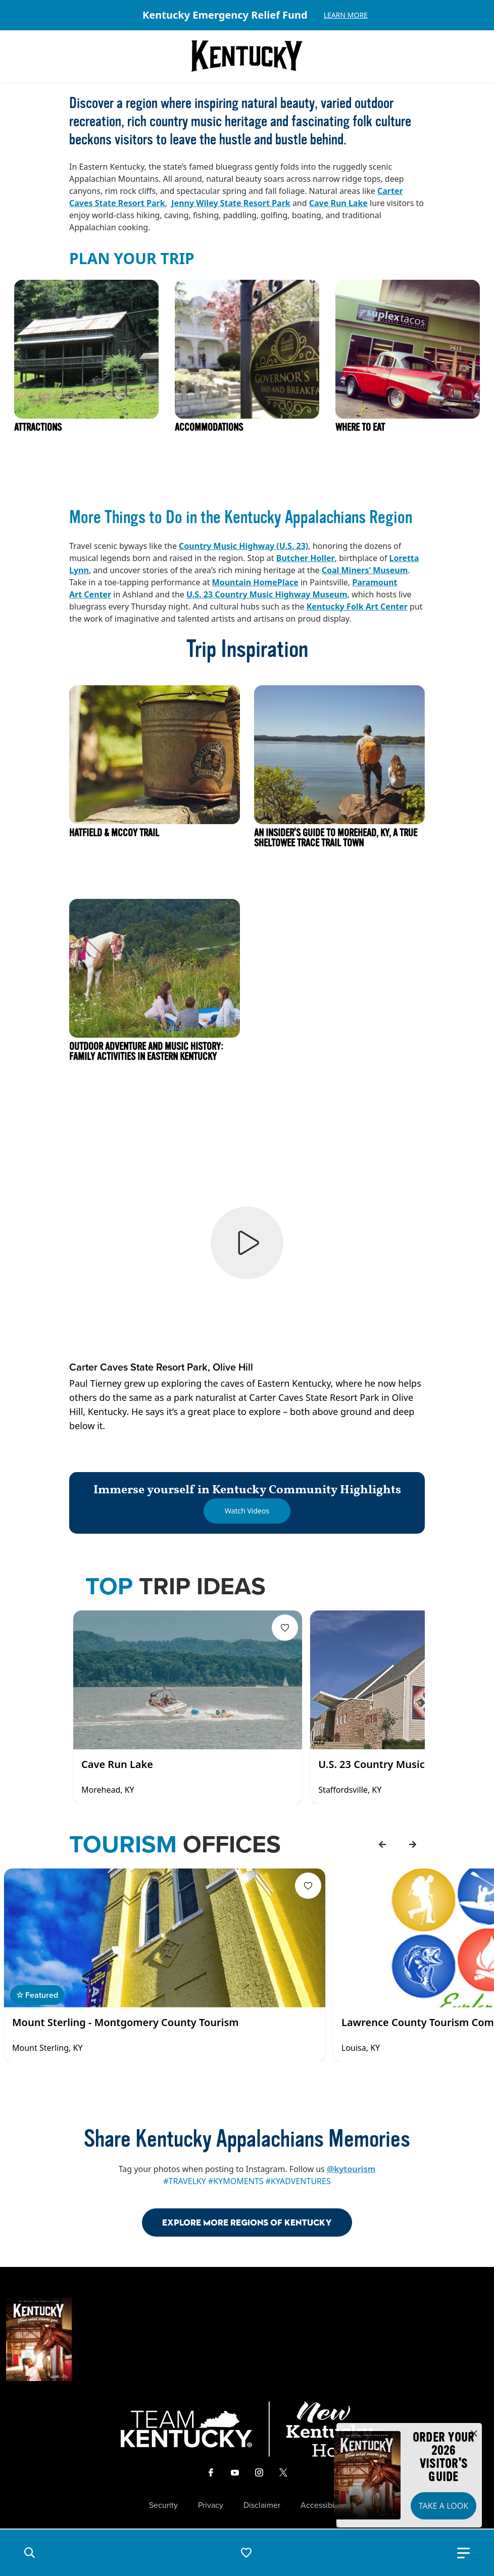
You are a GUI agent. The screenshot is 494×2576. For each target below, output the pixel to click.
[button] (29, 2553)
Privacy (210, 2505)
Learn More (346, 15)
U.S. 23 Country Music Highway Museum (267, 594)
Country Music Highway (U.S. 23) (243, 545)
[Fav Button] (285, 1627)
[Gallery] (247, 15)
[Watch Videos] (247, 1511)
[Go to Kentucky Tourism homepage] (247, 56)
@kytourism (351, 2169)
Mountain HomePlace (255, 582)
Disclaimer (261, 2505)
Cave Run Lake (338, 203)
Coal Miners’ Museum (365, 570)
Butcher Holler (305, 558)
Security (163, 2505)
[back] (382, 1844)
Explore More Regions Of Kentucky (247, 2222)
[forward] (413, 1844)
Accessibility (323, 2505)
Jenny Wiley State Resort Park (230, 203)
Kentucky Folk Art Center (357, 606)
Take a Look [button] (443, 2505)
